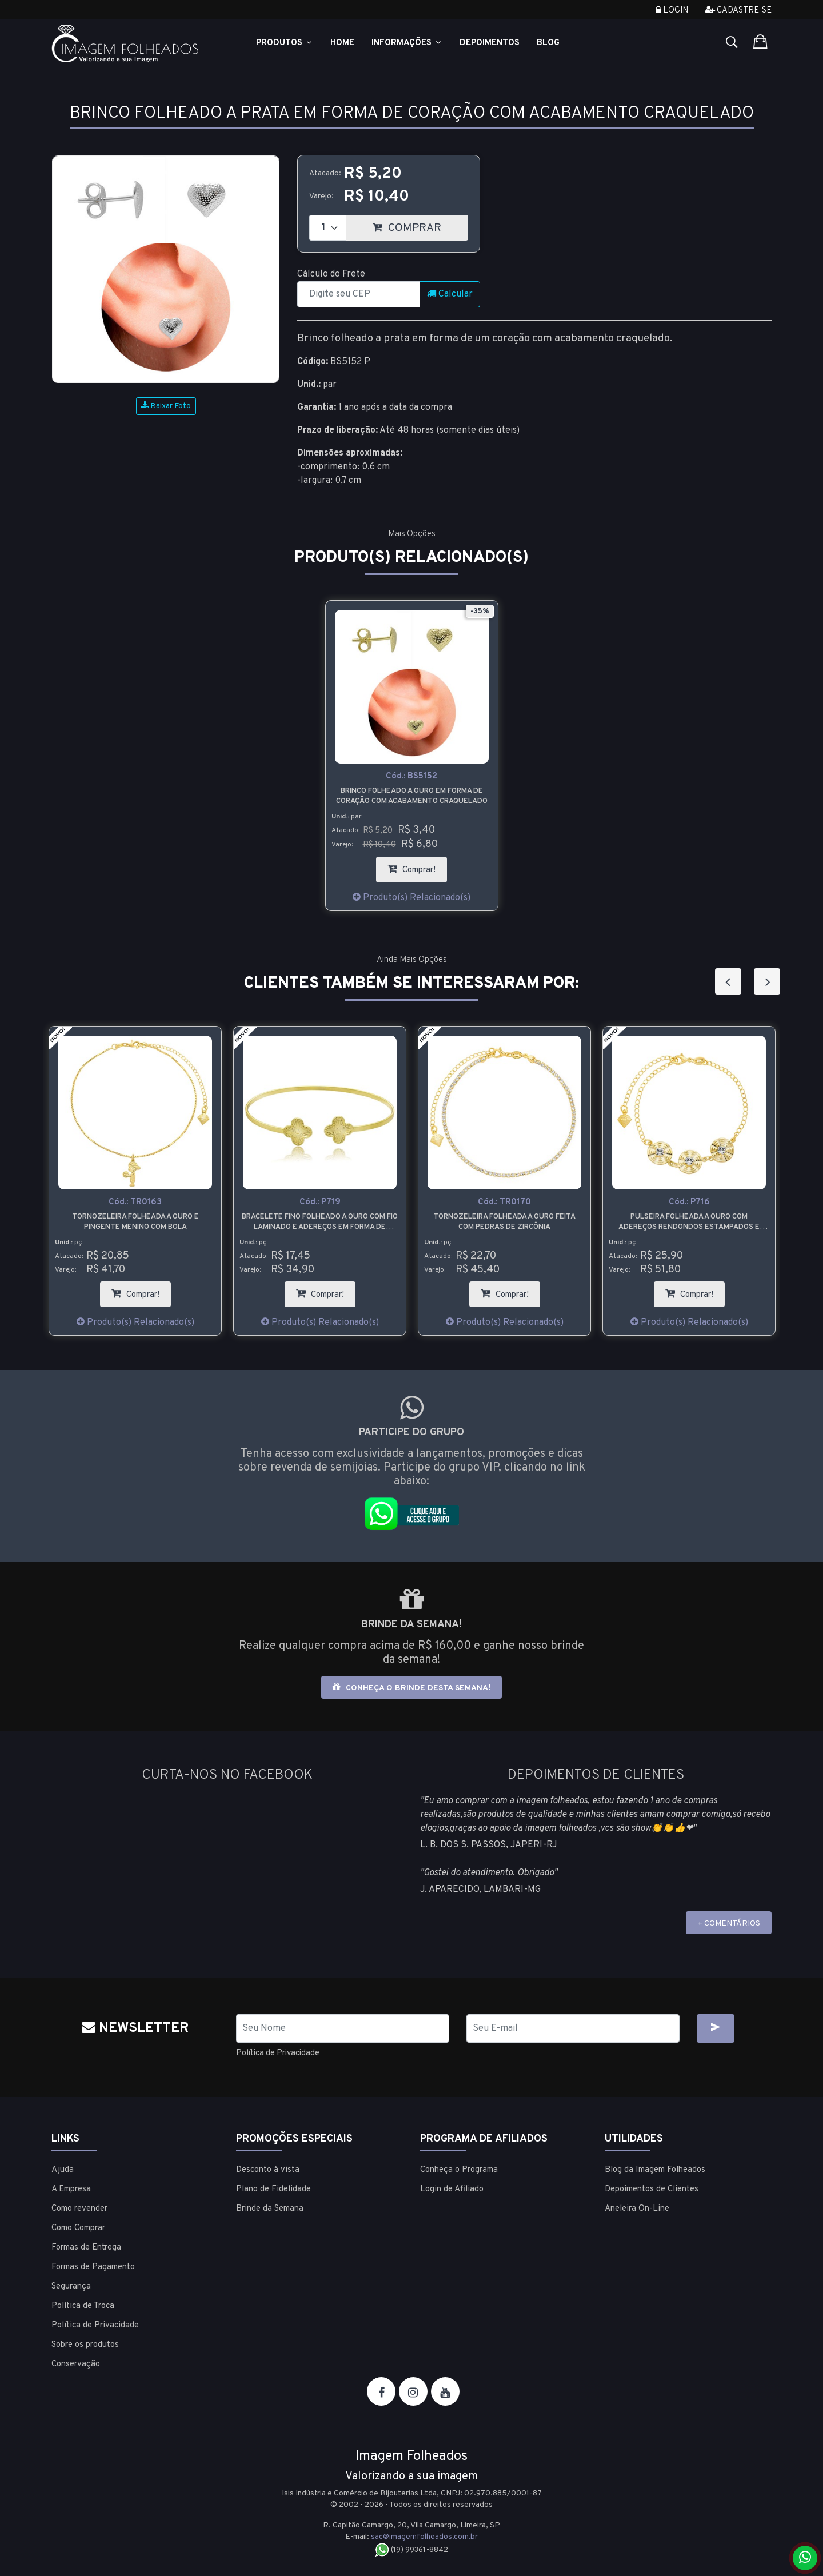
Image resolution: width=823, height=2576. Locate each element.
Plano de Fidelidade (273, 2188)
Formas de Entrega (86, 2247)
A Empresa (71, 2188)
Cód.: (411, 776)
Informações (406, 43)
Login (672, 10)
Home (342, 43)
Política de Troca (82, 2305)
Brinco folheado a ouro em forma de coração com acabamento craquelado (412, 796)
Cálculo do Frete (331, 274)
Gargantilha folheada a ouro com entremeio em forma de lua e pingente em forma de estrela (135, 1222)
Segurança (71, 2286)
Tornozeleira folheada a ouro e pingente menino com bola (320, 1222)
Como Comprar (78, 2227)
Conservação (75, 2363)
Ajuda (62, 2169)
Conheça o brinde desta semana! (411, 1687)
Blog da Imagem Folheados (655, 2169)
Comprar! (417, 866)
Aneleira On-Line (637, 2208)
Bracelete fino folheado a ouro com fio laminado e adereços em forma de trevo (504, 1222)
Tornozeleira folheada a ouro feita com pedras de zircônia (689, 1222)
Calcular (450, 294)
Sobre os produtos (85, 2344)
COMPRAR (420, 225)
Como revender (79, 2208)
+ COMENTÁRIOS (728, 1923)
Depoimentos (490, 43)
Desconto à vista (267, 2169)
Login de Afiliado (452, 2188)
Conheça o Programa (459, 2169)
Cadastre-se (738, 10)
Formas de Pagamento (93, 2266)
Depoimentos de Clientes (651, 2188)
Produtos (284, 43)
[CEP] (358, 294)
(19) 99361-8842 (411, 2549)
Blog (548, 43)
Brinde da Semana (269, 2208)
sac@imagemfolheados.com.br (424, 2536)
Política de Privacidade (283, 2053)
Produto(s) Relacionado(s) (411, 898)
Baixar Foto (166, 406)
